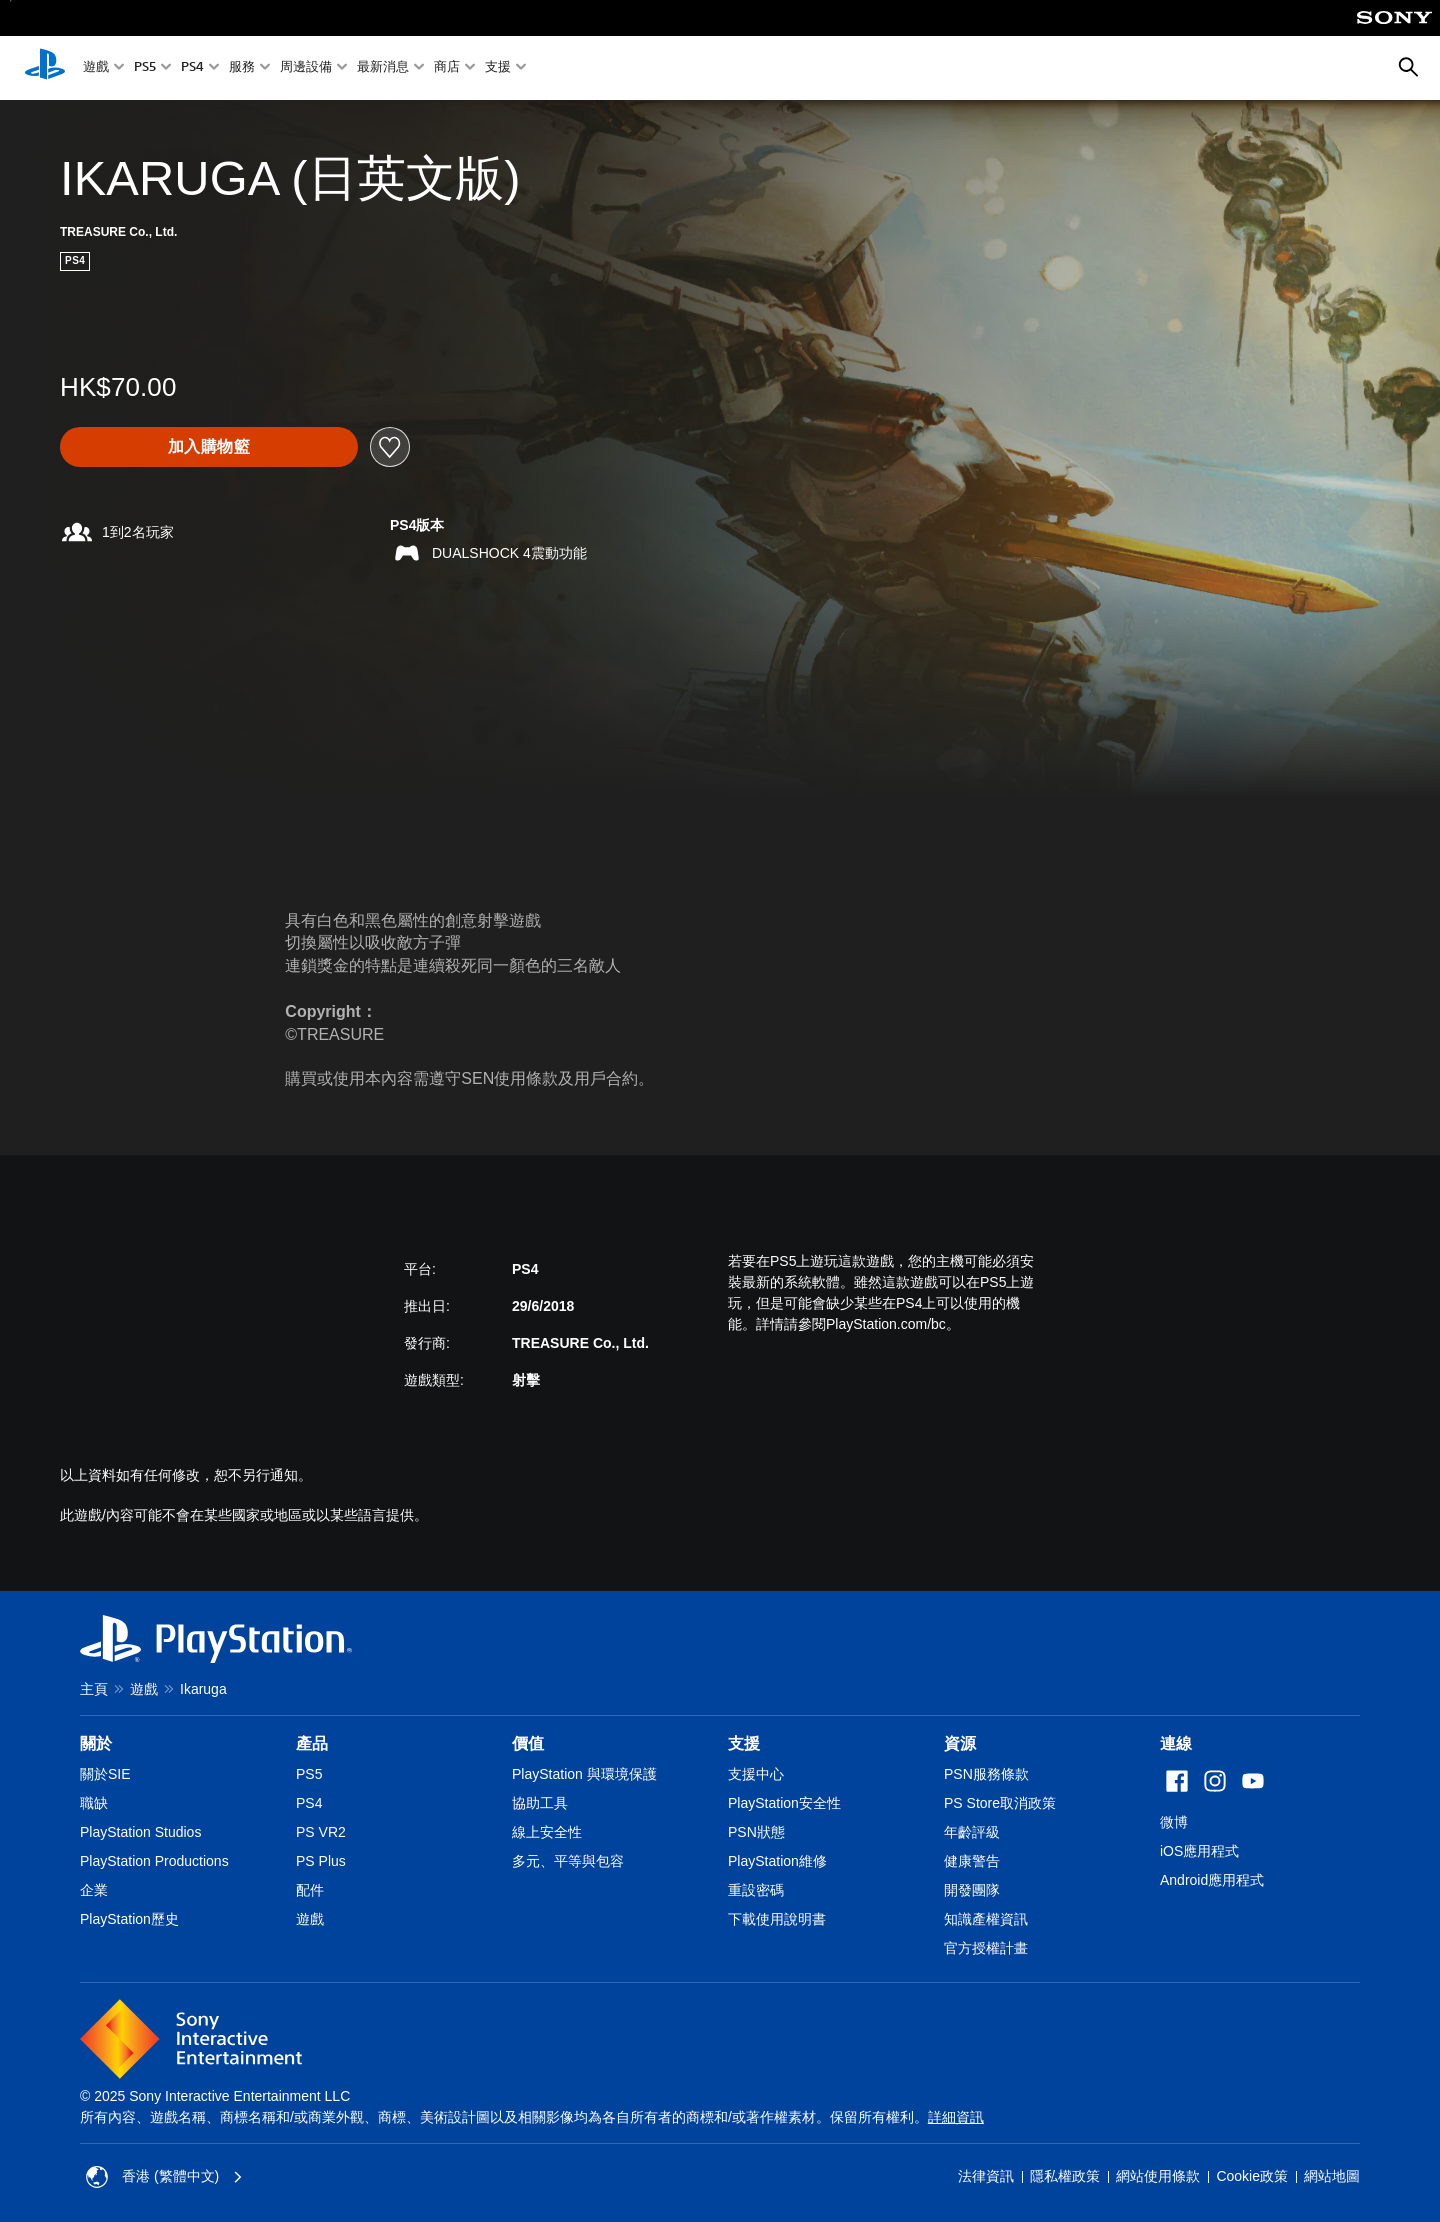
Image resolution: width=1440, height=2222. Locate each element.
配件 (310, 1890)
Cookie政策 (1252, 2176)
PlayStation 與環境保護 (584, 1774)
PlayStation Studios (140, 1832)
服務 (242, 68)
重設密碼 (756, 1890)
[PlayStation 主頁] (45, 68)
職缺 (94, 1803)
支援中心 (756, 1774)
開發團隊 (972, 1890)
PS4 (192, 68)
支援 (498, 68)
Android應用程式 (1212, 1880)
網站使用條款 (1158, 2176)
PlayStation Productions (154, 1861)
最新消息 (383, 68)
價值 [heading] (528, 1743)
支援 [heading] (744, 1743)
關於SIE (105, 1774)
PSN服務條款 (986, 1774)
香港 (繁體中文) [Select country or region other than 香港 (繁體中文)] (164, 2177)
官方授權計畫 (986, 1948)
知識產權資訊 (986, 1919)
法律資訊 (986, 2176)
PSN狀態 (756, 1832)
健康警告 (972, 1861)
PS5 (145, 68)
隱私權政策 (1065, 2176)
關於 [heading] (96, 1743)
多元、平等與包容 (568, 1861)
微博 (1174, 1822)
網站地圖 (1332, 2176)
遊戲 (96, 68)
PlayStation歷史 (129, 1919)
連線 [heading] (1176, 1743)
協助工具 (540, 1803)
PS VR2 (321, 1832)
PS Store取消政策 (1000, 1803)
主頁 (94, 1689)
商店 (447, 68)
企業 (94, 1890)
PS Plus (321, 1861)
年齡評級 (972, 1832)
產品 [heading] (312, 1743)
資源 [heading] (960, 1743)
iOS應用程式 (1199, 1851)
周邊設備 (306, 68)
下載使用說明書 (777, 1919)
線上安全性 (547, 1832)
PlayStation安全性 (784, 1803)
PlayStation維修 (777, 1861)
